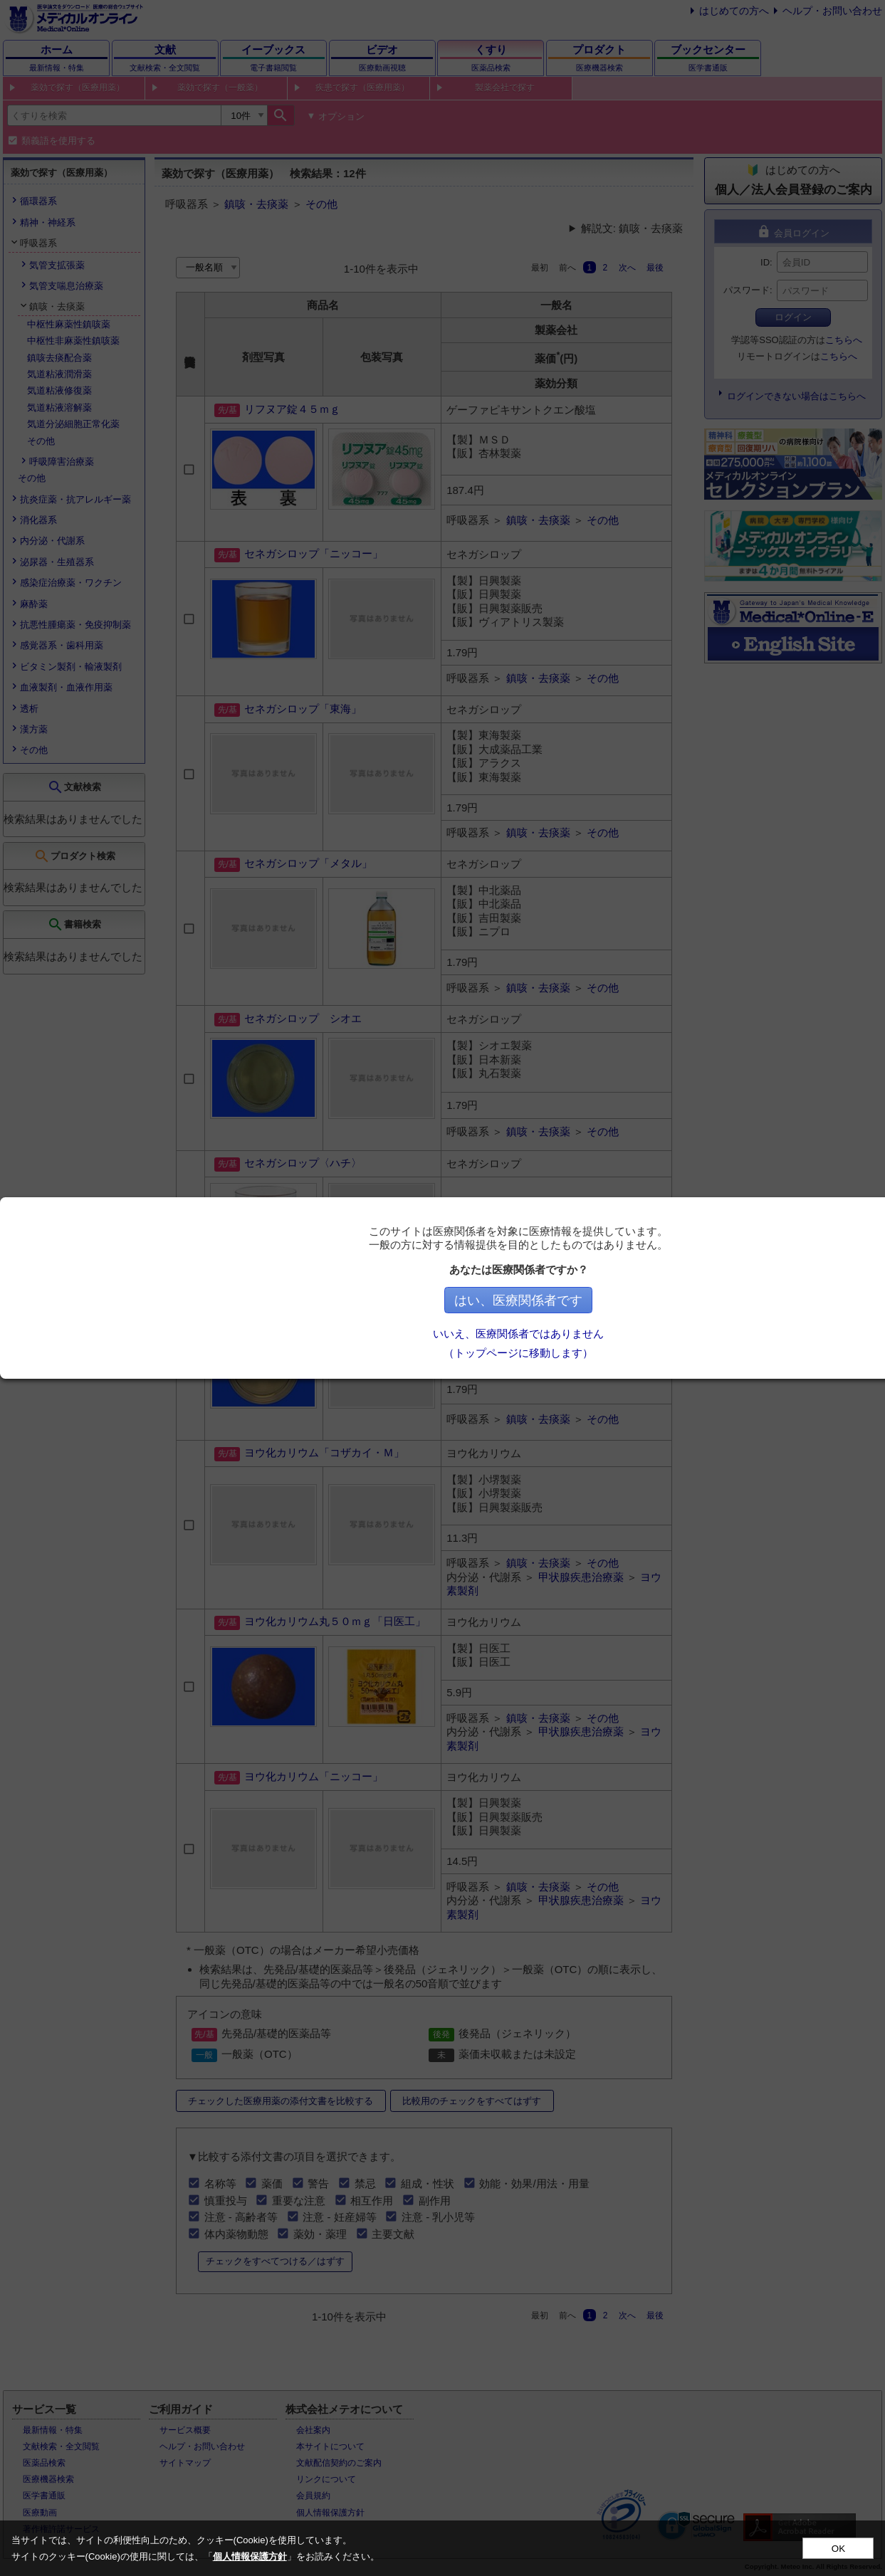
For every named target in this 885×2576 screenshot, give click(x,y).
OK (838, 2548)
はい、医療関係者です (644, 1300)
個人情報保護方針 (250, 2556)
